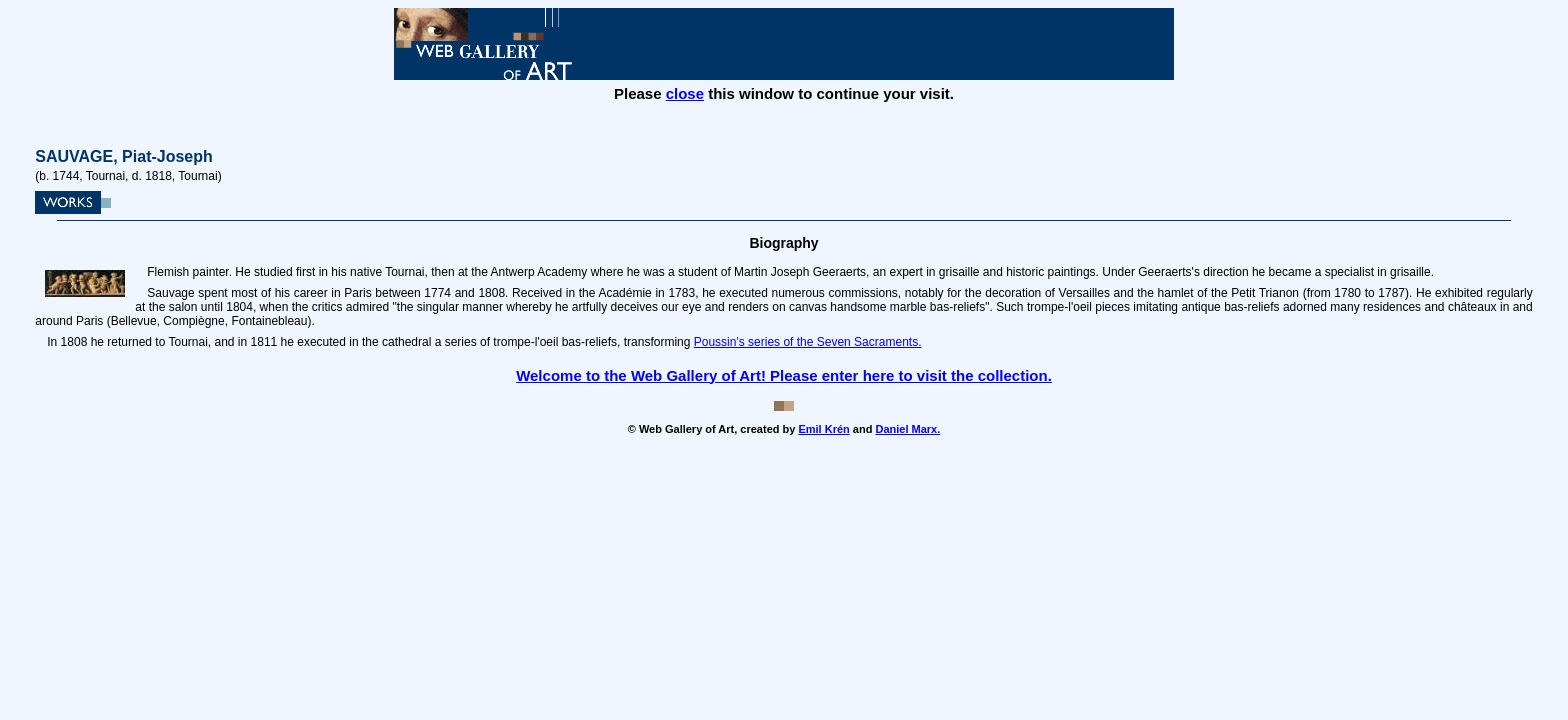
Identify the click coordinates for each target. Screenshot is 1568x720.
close (685, 93)
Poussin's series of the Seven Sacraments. (808, 342)
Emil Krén (823, 429)
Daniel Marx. (907, 429)
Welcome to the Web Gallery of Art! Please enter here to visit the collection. (784, 375)
